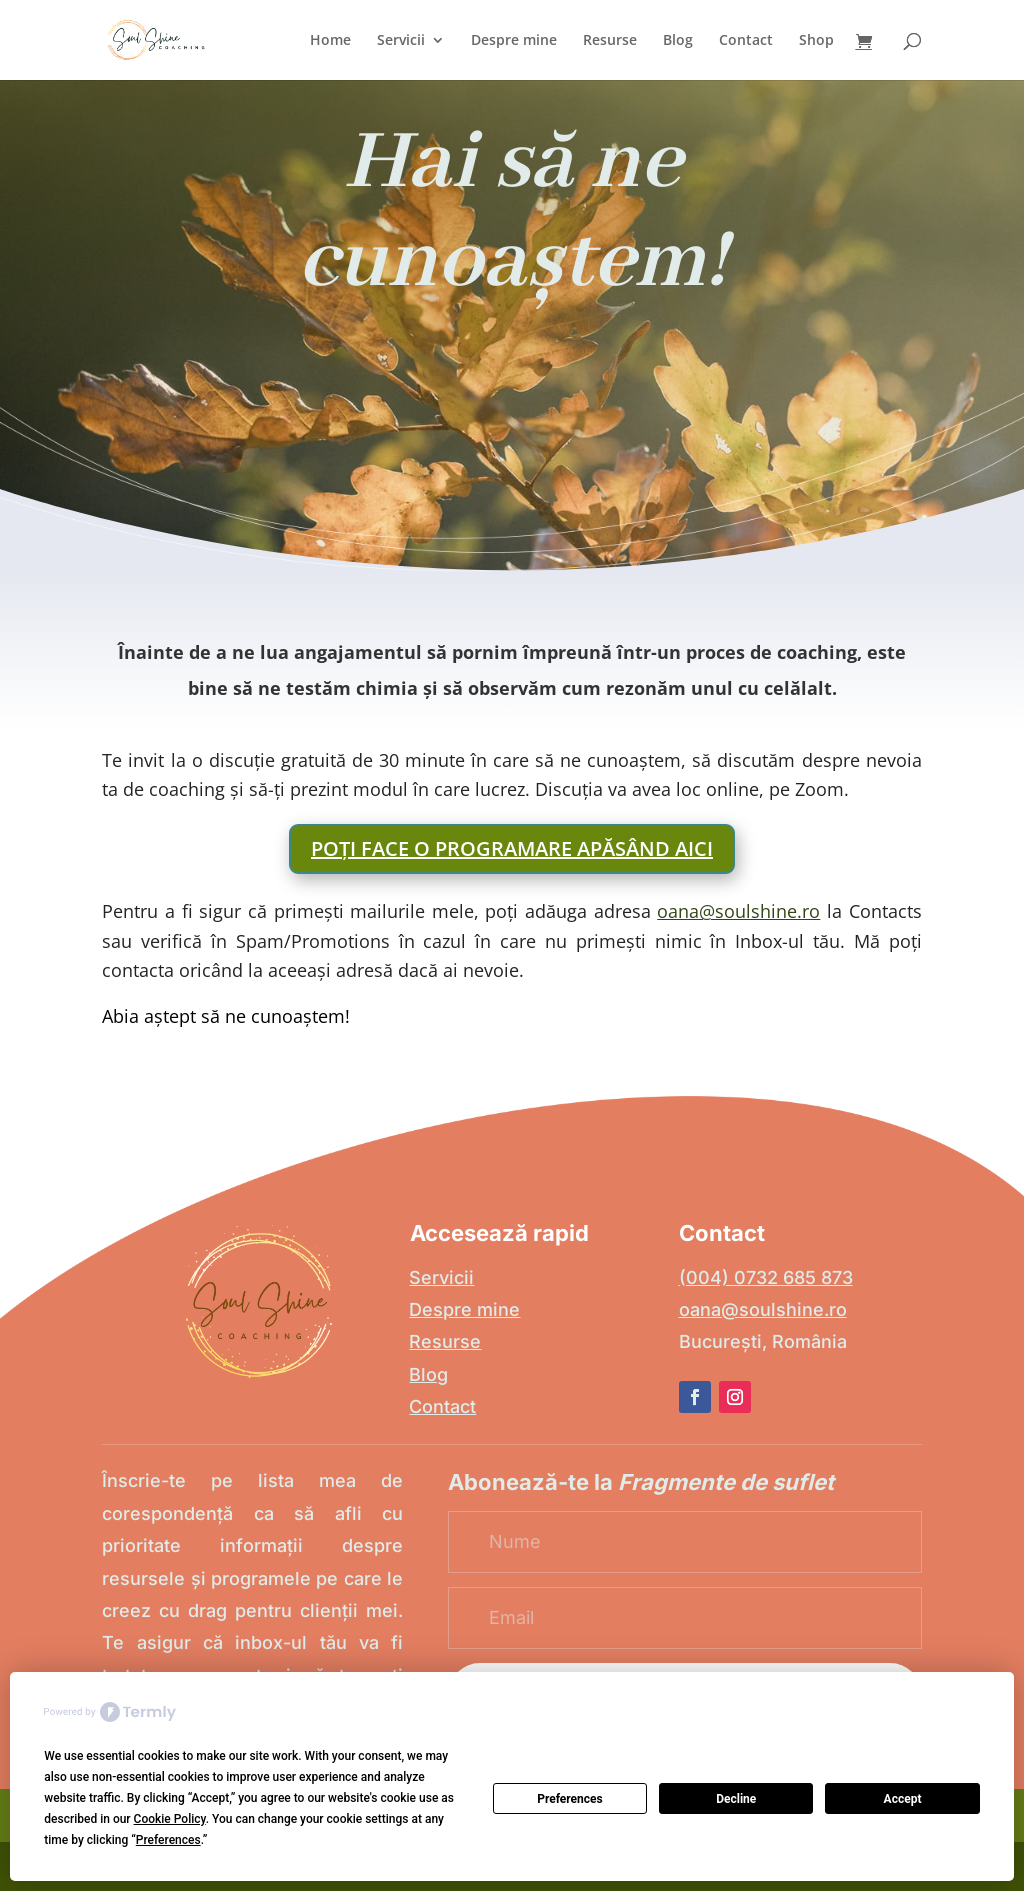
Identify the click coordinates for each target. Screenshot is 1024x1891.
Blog (678, 41)
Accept (903, 1799)
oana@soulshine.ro (738, 911)
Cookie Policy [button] (170, 1819)
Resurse (610, 41)
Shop (816, 41)
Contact (746, 41)
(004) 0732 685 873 (766, 1277)
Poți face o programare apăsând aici (512, 848)
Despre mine (514, 41)
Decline (736, 1799)
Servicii (401, 41)
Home (330, 41)
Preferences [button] (168, 1840)
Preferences (570, 1799)
